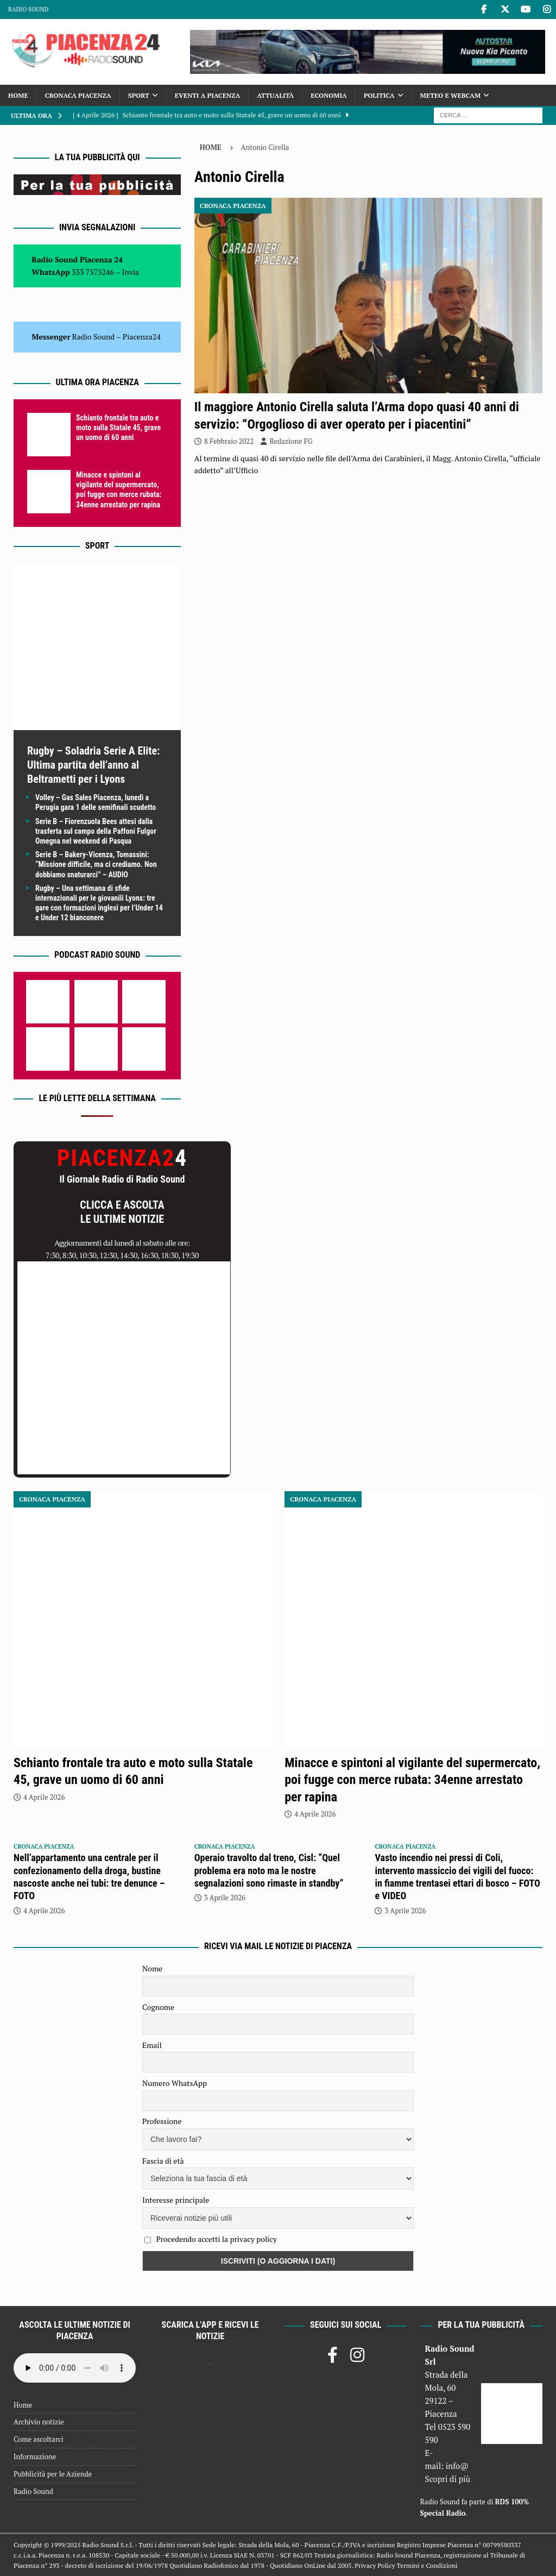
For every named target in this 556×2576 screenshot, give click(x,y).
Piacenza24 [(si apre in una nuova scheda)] (142, 336)
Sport (138, 95)
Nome (152, 1968)
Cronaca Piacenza (78, 95)
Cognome (158, 2007)
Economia (328, 95)
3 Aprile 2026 (224, 1897)
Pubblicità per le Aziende (53, 2474)
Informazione (35, 2456)
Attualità (275, 95)
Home (18, 95)
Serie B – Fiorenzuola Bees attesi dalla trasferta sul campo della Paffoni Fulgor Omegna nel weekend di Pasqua (95, 831)
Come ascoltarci (39, 2439)
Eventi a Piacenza (207, 95)
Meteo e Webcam (450, 95)
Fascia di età (163, 2161)
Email (152, 2045)
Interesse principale (175, 2200)
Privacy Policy (375, 2565)
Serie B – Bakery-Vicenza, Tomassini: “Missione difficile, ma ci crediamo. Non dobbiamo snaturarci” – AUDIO (96, 864)
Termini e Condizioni (427, 2565)
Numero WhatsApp (174, 2083)
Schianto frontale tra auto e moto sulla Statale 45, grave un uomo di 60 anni (118, 427)
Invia (131, 272)
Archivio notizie (39, 2422)
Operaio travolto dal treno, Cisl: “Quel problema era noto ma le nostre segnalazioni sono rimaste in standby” (269, 1870)
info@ (457, 2465)
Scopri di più (448, 2478)
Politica (379, 95)
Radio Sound (28, 9)
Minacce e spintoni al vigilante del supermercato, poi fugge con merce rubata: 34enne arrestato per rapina (412, 1779)
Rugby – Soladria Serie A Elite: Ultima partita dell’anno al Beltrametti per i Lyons (93, 765)
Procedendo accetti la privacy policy (216, 2239)
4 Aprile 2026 (44, 1797)
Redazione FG (290, 441)
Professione (161, 2121)
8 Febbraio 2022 (229, 441)
